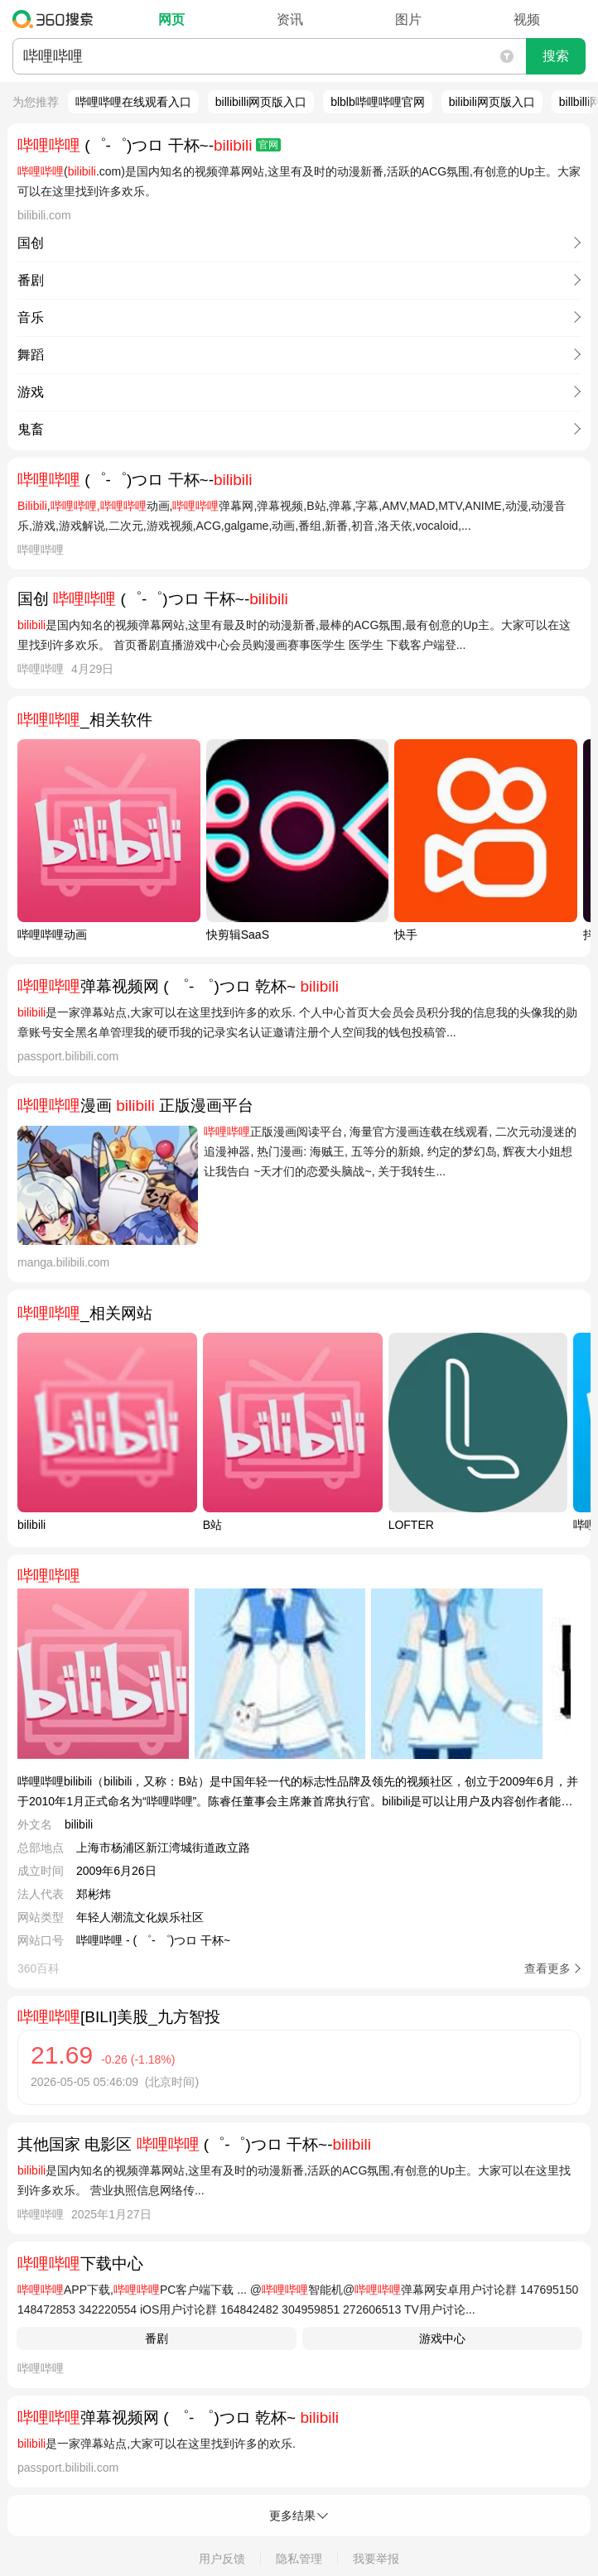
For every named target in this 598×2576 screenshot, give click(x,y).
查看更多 (547, 1968)
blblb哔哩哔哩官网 (377, 101)
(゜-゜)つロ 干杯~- (149, 145)
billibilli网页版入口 (260, 101)
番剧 (156, 2338)
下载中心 (80, 2263)
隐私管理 (299, 2558)
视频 (527, 19)
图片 (408, 19)
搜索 (556, 56)
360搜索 (56, 19)
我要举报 (376, 2558)
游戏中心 (442, 2338)
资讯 (290, 19)
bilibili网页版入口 (492, 101)
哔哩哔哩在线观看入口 (133, 101)
